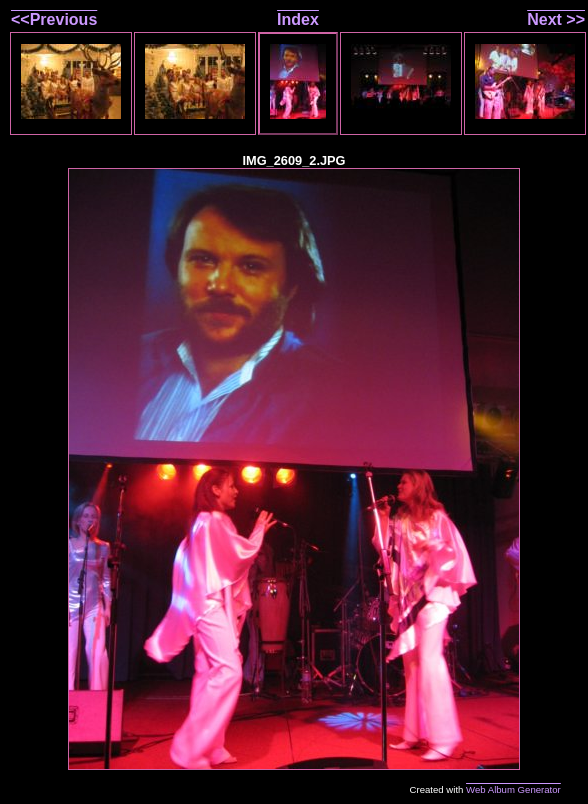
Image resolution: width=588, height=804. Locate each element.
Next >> (556, 19)
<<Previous (54, 19)
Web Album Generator (513, 789)
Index (298, 19)
